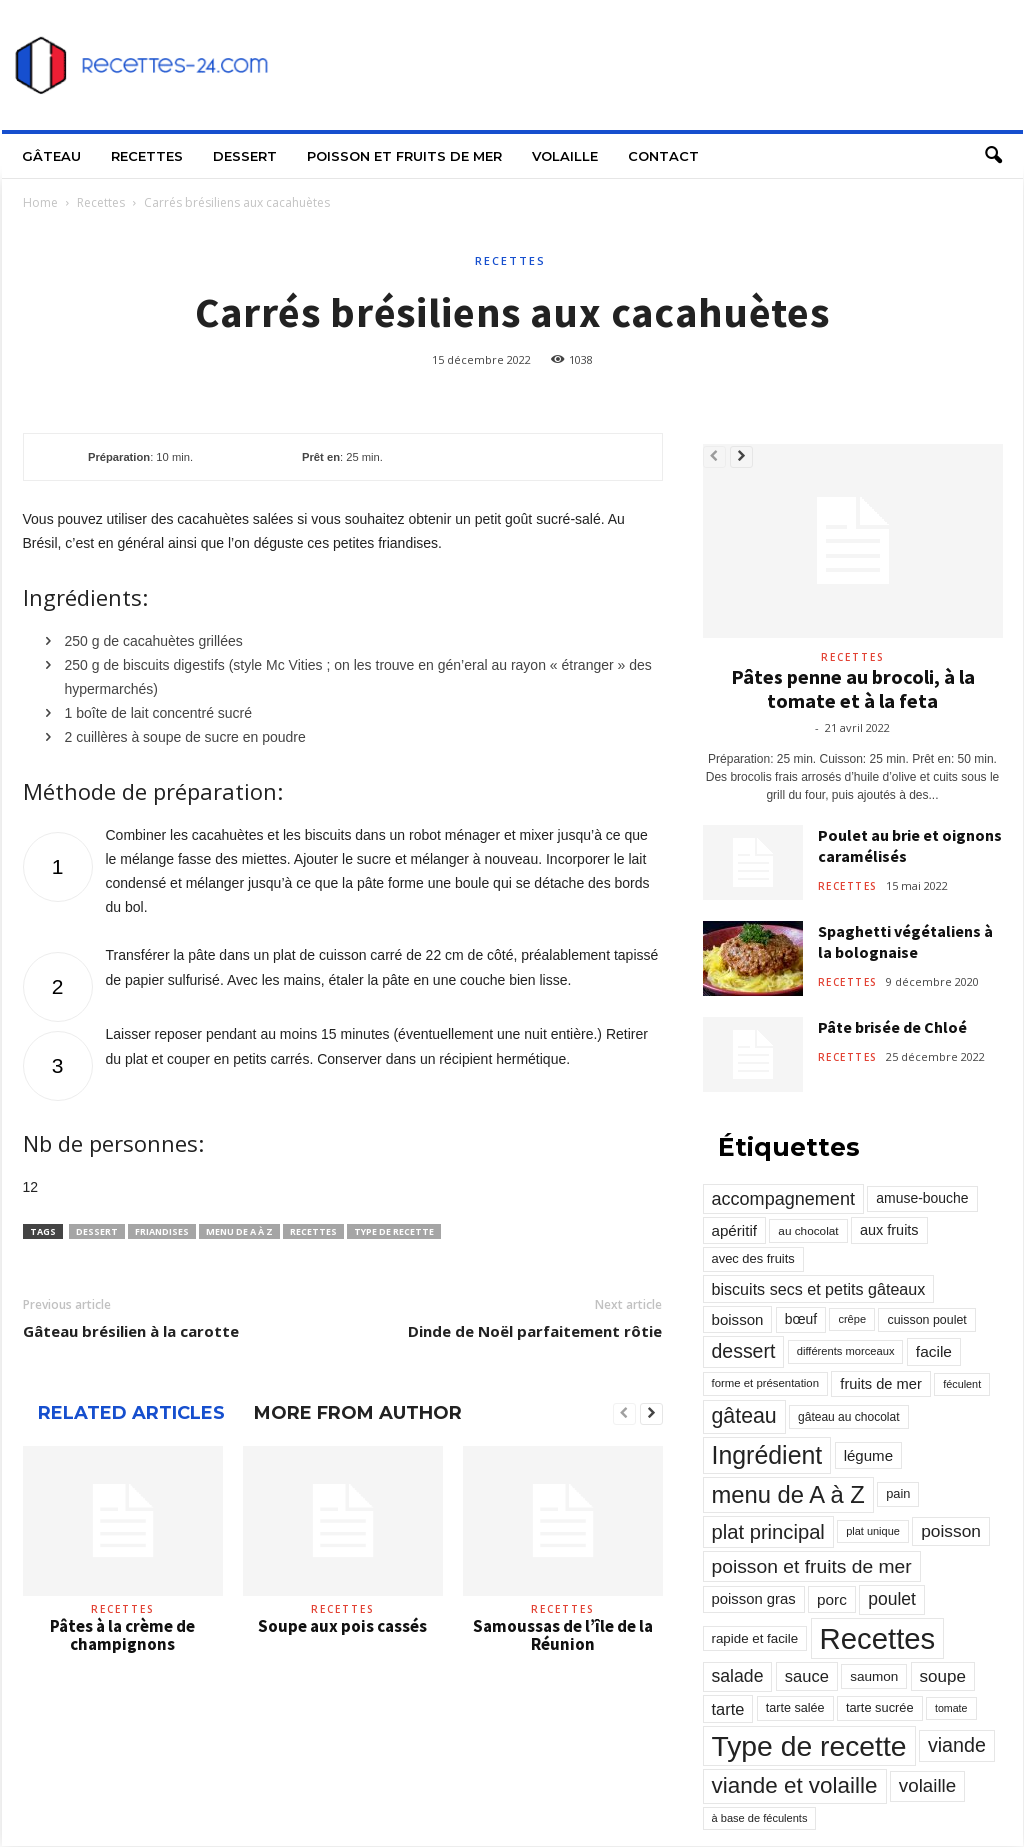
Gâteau (51, 156)
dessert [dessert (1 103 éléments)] (744, 1351)
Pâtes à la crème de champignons (122, 1635)
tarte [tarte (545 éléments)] (728, 1709)
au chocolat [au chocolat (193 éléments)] (808, 1230)
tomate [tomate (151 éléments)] (951, 1708)
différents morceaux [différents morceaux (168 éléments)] (846, 1351)
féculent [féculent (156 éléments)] (962, 1384)
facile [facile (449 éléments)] (934, 1351)
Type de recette (394, 1231)
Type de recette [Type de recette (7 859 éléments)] (809, 1746)
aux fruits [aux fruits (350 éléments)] (889, 1230)
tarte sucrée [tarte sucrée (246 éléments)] (880, 1707)
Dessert (245, 156)
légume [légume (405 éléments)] (868, 1455)
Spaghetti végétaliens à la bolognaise (905, 941)
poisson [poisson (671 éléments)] (951, 1531)
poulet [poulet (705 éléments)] (892, 1599)
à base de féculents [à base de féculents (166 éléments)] (760, 1818)
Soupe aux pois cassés (342, 1626)
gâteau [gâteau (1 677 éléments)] (744, 1416)
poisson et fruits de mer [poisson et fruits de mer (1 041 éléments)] (812, 1566)
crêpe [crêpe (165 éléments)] (852, 1319)
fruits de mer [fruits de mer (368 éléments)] (880, 1384)
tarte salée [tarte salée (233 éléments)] (795, 1708)
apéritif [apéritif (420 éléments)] (735, 1230)
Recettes (147, 156)
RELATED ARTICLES (131, 1413)
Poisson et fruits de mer (404, 156)
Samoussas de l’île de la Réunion (563, 1635)
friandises (162, 1231)
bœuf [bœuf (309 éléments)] (801, 1319)
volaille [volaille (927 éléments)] (927, 1785)
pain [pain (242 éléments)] (898, 1493)
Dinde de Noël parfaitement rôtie (535, 1331)
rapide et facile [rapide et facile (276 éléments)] (755, 1638)
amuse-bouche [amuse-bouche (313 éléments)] (922, 1198)
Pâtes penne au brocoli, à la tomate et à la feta (853, 688)
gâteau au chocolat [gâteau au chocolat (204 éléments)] (848, 1417)
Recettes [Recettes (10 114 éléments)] (878, 1638)
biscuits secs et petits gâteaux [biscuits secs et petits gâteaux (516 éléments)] (819, 1289)
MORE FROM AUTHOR (358, 1413)
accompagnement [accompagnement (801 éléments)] (783, 1199)
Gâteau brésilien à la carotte (131, 1331)
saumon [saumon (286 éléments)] (874, 1676)
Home (40, 202)
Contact (663, 156)
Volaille (565, 156)
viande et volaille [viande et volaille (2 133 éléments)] (795, 1785)
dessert (97, 1231)
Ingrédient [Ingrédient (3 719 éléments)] (767, 1455)
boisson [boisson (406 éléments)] (738, 1319)
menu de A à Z (239, 1231)
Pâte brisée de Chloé (892, 1027)
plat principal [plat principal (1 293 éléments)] (768, 1532)
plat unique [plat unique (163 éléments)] (873, 1531)
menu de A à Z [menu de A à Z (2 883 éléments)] (788, 1494)
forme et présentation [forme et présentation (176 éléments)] (766, 1383)
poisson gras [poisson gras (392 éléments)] (754, 1599)
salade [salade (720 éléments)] (738, 1676)
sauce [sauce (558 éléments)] (807, 1676)
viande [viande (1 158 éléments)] (957, 1745)
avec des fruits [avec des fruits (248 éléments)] (753, 1258)
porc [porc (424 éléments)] (832, 1599)
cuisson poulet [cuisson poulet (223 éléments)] (926, 1320)
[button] (993, 156)
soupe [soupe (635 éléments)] (943, 1676)
